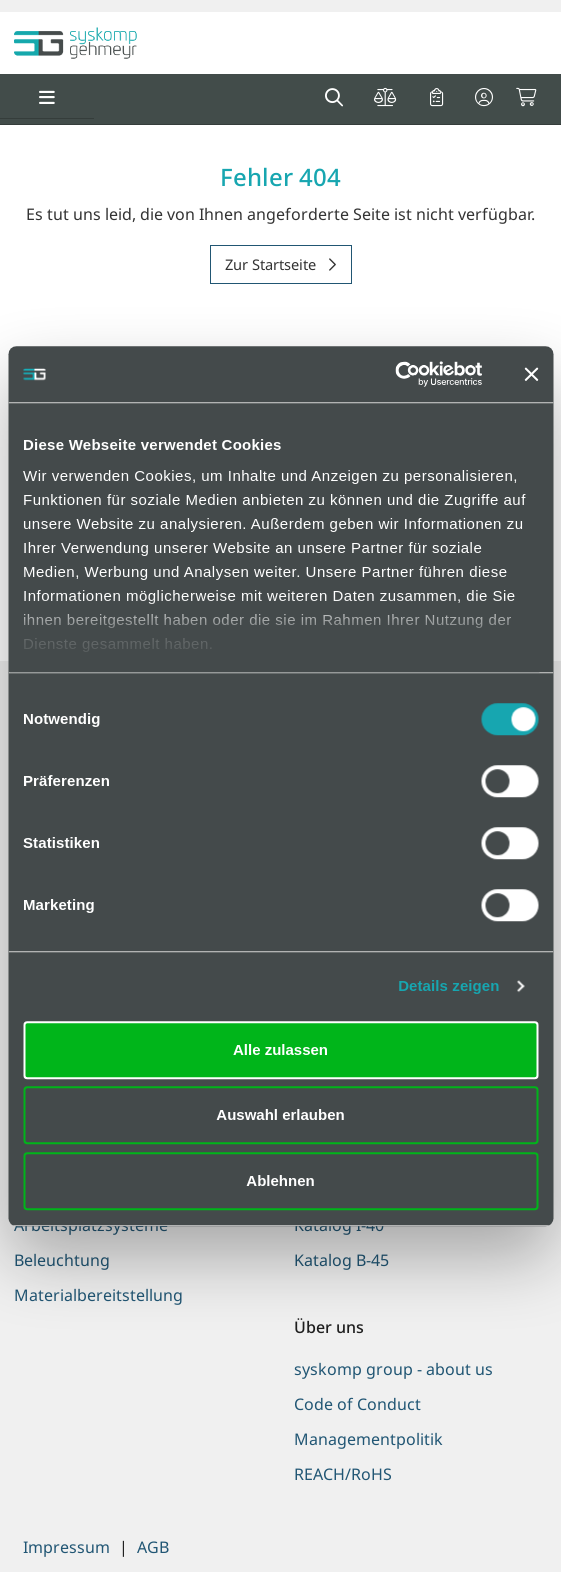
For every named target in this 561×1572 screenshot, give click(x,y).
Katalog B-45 (341, 1260)
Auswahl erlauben (280, 1114)
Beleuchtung (62, 1260)
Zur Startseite (272, 264)
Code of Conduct (357, 1404)
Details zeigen (448, 985)
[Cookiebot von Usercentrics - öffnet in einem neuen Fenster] (394, 374)
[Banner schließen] (531, 374)
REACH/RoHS (343, 1474)
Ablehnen (280, 1180)
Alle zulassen (280, 1049)
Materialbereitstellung (98, 1295)
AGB (153, 1547)
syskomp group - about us (393, 1369)
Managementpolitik (368, 1439)
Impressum (66, 1547)
